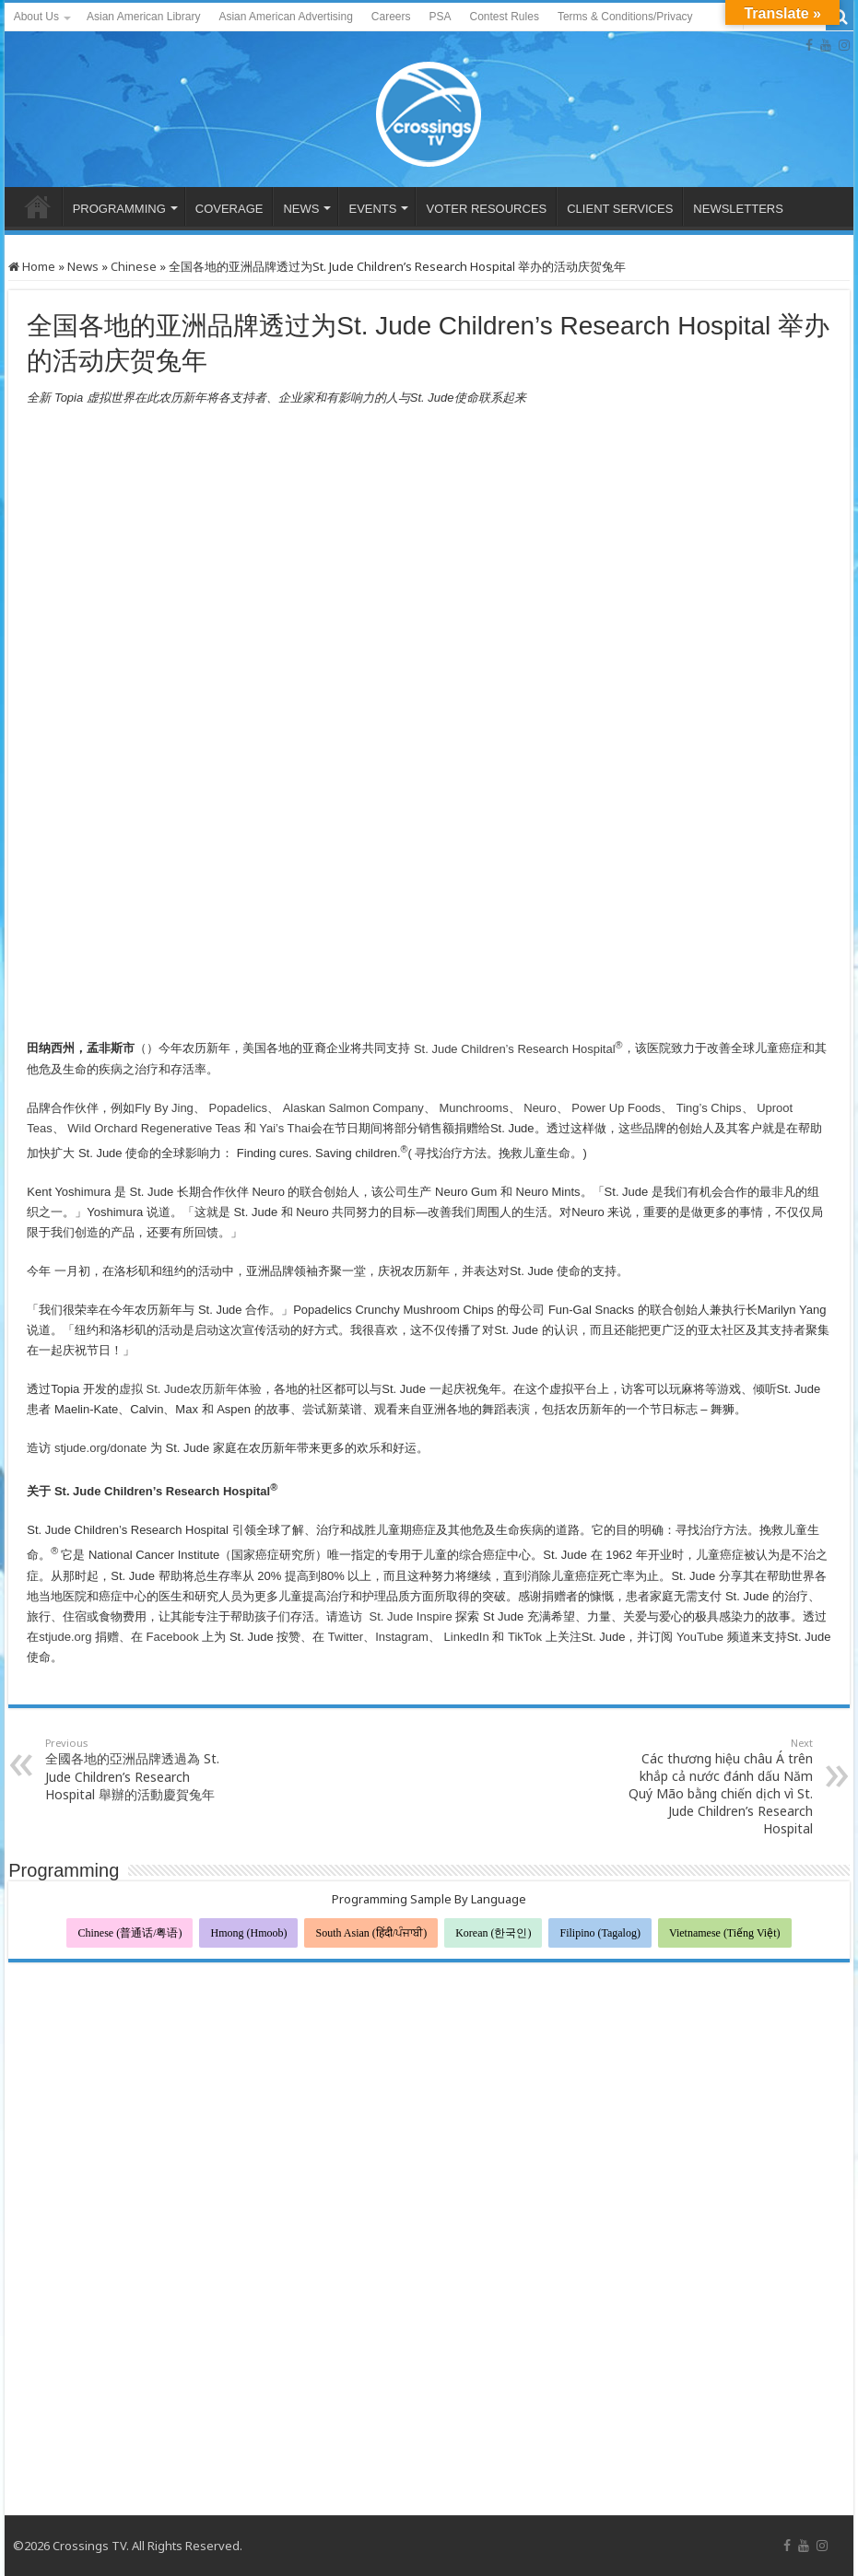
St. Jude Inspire (409, 1616)
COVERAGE (229, 209)
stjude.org (65, 1637)
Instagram (402, 1637)
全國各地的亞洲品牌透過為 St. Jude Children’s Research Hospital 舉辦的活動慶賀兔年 (139, 1769)
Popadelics (236, 1108)
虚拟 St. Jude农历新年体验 (190, 1389)
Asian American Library (143, 16)
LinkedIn (465, 1637)
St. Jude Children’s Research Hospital (518, 1049)
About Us (36, 16)
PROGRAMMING (119, 209)
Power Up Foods (616, 1108)
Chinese (134, 266)
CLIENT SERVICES (620, 209)
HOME (38, 206)
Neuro (539, 1108)
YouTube (698, 1637)
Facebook (171, 1637)
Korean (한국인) (493, 1932)
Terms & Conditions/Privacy (625, 16)
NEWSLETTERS (738, 209)
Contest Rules (504, 16)
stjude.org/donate (99, 1448)
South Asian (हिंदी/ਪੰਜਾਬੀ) (371, 1932)
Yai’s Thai (283, 1128)
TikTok (523, 1637)
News (83, 266)
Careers (391, 16)
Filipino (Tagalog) (599, 1932)
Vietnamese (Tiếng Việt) (725, 1932)
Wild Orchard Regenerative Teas (153, 1128)
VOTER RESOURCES (486, 209)
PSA (440, 16)
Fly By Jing (164, 1108)
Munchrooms (474, 1108)
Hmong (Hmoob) (248, 1932)
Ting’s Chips (707, 1108)
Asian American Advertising (285, 16)
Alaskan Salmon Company (351, 1108)
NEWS (301, 209)
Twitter (343, 1637)
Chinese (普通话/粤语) (129, 1932)
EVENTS (372, 209)
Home (31, 266)
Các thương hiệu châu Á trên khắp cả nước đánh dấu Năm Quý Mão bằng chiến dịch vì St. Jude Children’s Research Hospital (718, 1786)
